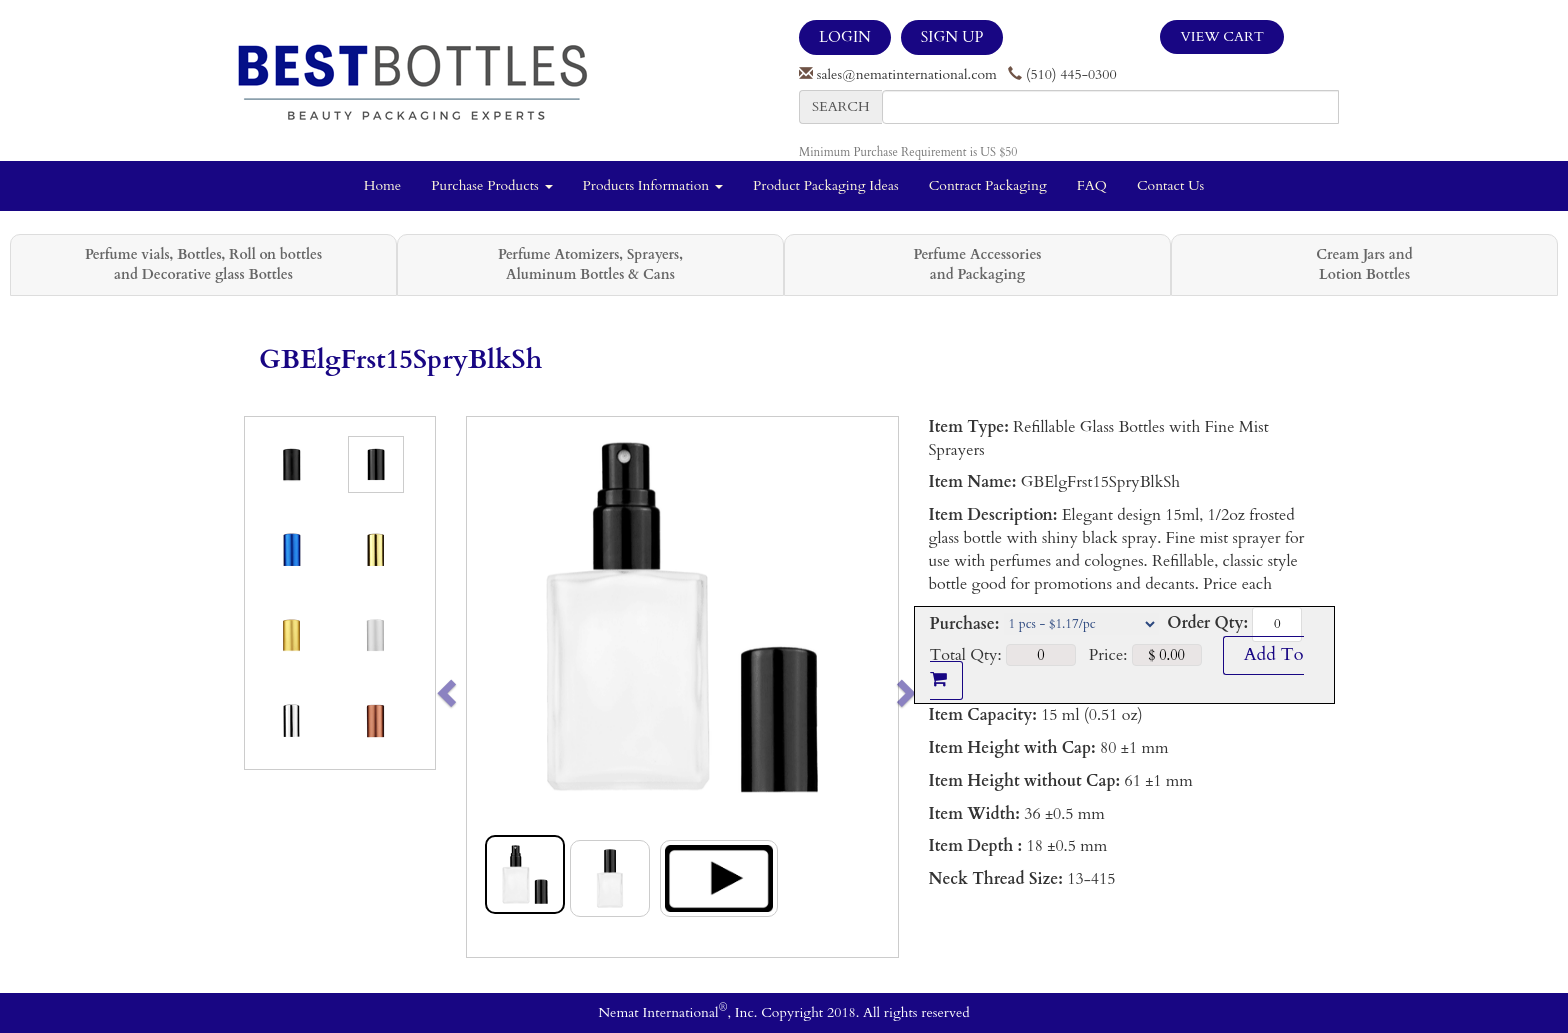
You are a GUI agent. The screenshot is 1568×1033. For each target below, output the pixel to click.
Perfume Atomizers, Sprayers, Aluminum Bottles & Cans (590, 264)
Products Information (653, 185)
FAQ (1092, 185)
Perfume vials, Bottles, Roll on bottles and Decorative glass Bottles (203, 264)
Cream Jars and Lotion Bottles (1364, 264)
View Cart (1222, 36)
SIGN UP (952, 37)
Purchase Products (491, 185)
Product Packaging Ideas (826, 185)
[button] (488, 687)
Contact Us (1170, 185)
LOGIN (845, 37)
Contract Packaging (988, 185)
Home (382, 185)
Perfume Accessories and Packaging (977, 264)
